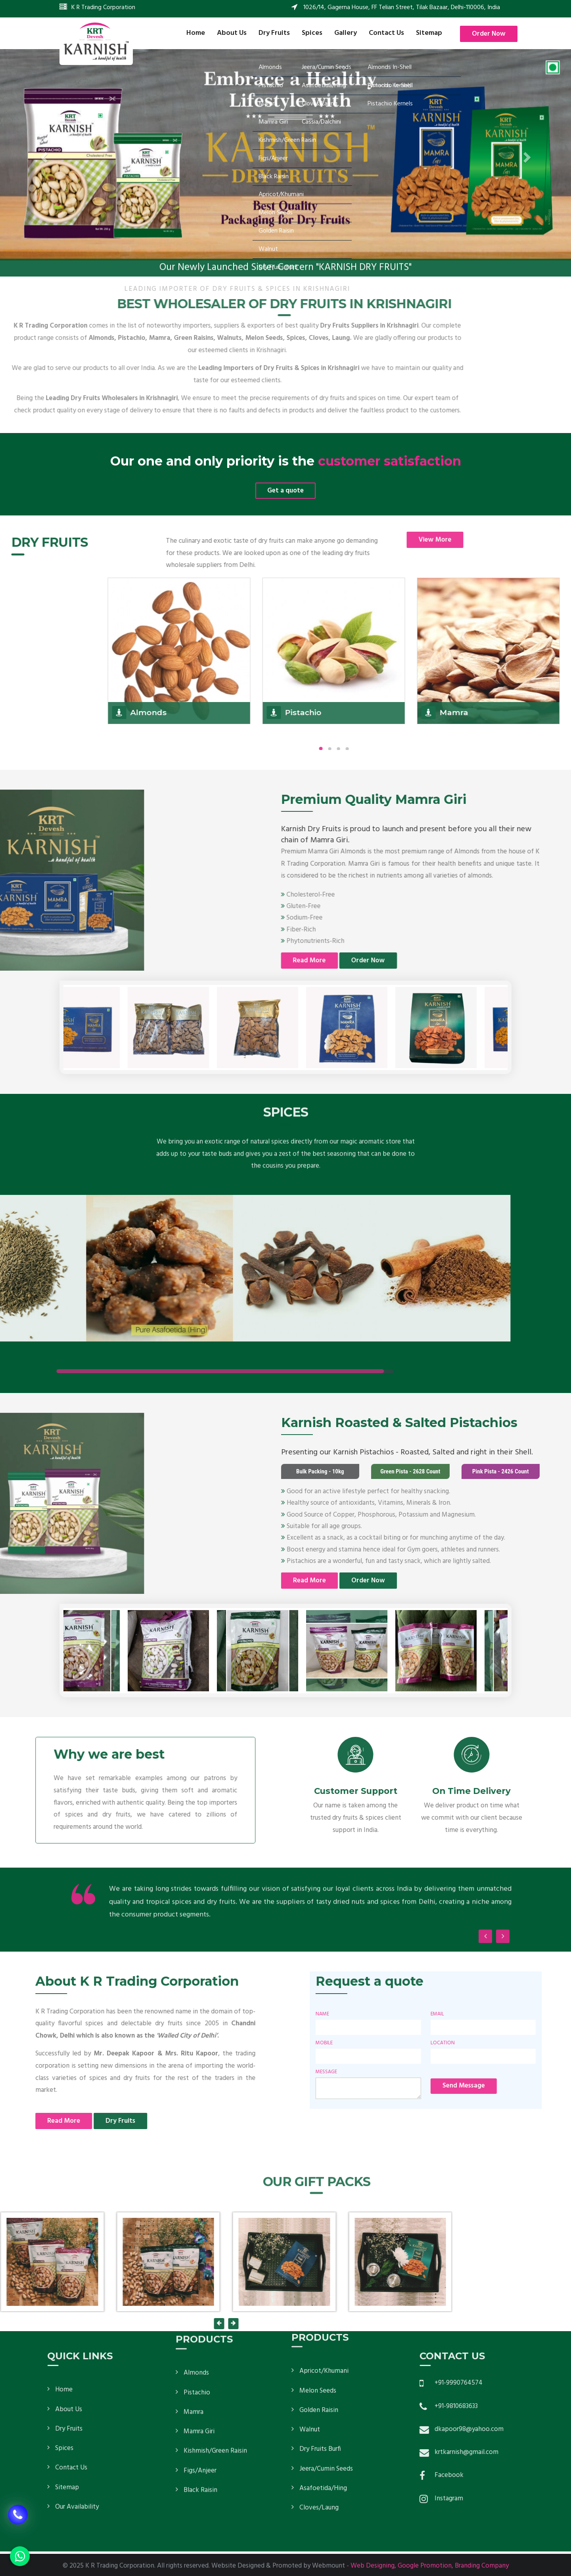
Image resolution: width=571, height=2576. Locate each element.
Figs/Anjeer (200, 2329)
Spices (312, 33)
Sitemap (429, 33)
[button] (43, 154)
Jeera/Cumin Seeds (326, 2310)
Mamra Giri (199, 2290)
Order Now (489, 34)
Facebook (550, 2475)
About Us (232, 33)
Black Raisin (200, 2348)
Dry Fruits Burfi (320, 2290)
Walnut (309, 2271)
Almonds (196, 2232)
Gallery (345, 33)
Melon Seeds (317, 2232)
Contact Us (386, 33)
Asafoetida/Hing (323, 2329)
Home (195, 33)
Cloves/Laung (319, 2349)
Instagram (550, 2498)
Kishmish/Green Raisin (215, 2310)
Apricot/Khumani (324, 2212)
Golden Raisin (318, 2251)
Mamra (193, 2270)
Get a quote (285, 490)
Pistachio (197, 2251)
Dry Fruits (274, 33)
